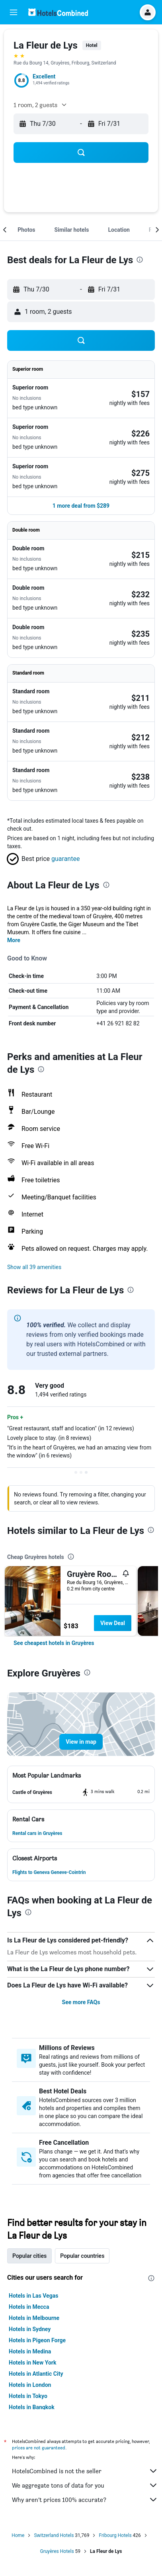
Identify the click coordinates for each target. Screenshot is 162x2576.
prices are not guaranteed (38, 2448)
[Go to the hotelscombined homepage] (58, 12)
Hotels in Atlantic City (36, 2374)
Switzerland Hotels (54, 2535)
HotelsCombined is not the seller (85, 2471)
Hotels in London (30, 2385)
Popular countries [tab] (82, 2256)
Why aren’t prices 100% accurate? (85, 2499)
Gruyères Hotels (57, 2551)
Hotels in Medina (30, 2351)
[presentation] (139, 259)
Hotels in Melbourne (34, 2318)
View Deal (112, 1623)
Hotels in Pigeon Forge (37, 2340)
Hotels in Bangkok (32, 2407)
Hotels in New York (32, 2362)
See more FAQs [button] (81, 2002)
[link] (53, 1643)
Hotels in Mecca (29, 2307)
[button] (13, 12)
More (13, 940)
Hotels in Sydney (30, 2329)
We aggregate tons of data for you (85, 2485)
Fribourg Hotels (115, 2535)
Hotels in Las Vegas (33, 2295)
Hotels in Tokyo (28, 2396)
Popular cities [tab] (29, 2256)
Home (18, 2535)
